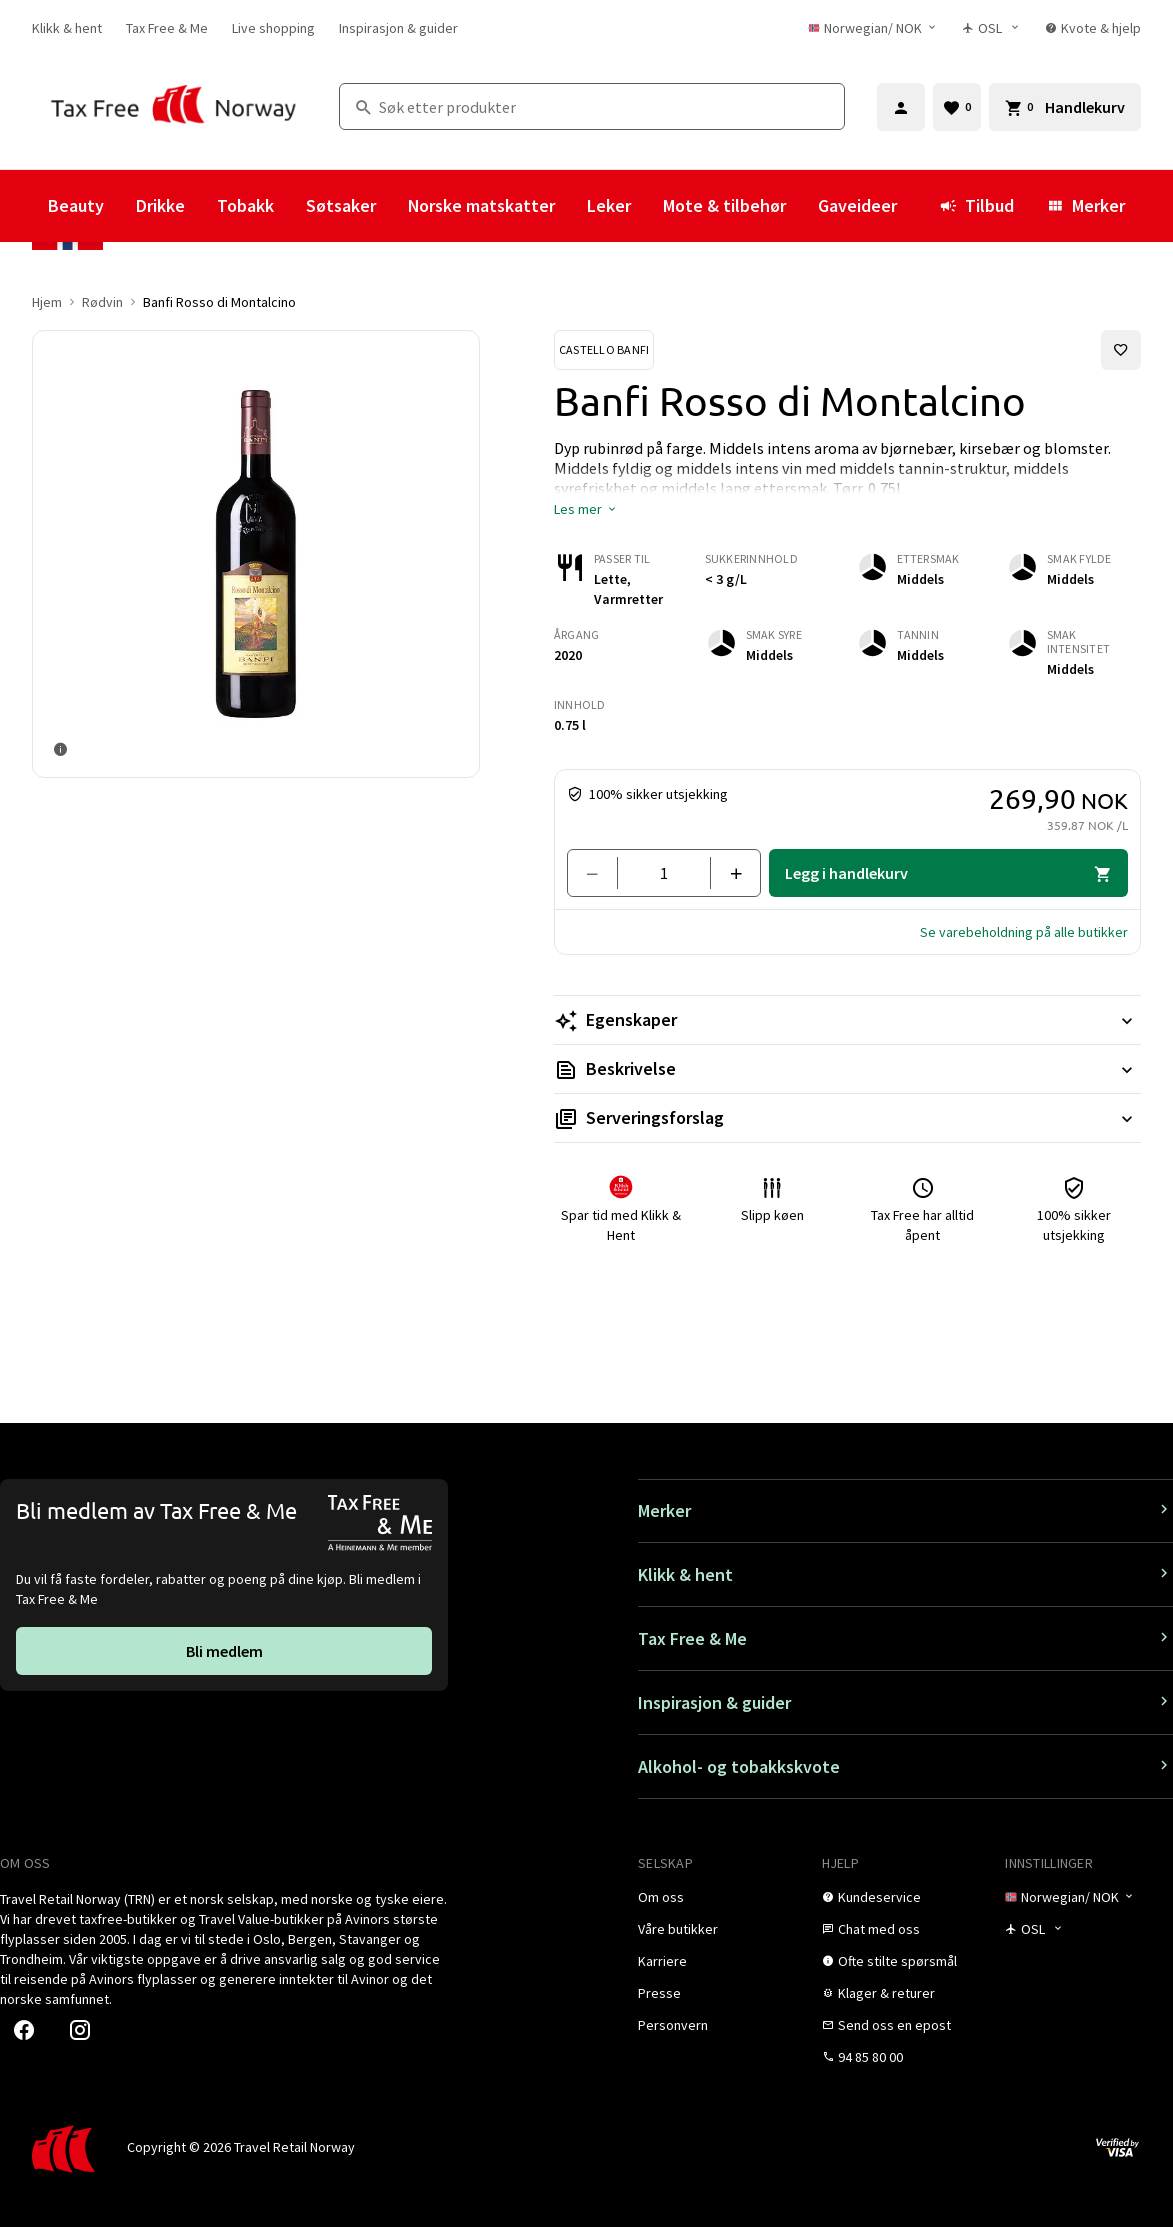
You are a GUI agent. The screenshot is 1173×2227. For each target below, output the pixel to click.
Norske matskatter (481, 205)
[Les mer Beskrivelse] (847, 1069)
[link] (67, 28)
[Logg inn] (901, 107)
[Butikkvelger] (991, 28)
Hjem (47, 302)
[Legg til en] (727, 873)
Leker (609, 205)
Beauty (76, 205)
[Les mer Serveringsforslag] (847, 1118)
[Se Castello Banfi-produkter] (604, 350)
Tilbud (976, 205)
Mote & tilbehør (724, 205)
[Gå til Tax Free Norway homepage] (173, 106)
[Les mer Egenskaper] (847, 1020)
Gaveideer (857, 205)
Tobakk (245, 205)
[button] (586, 509)
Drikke (160, 205)
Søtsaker (341, 205)
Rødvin (102, 302)
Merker (1085, 205)
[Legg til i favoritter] (1121, 350)
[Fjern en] (600, 873)
